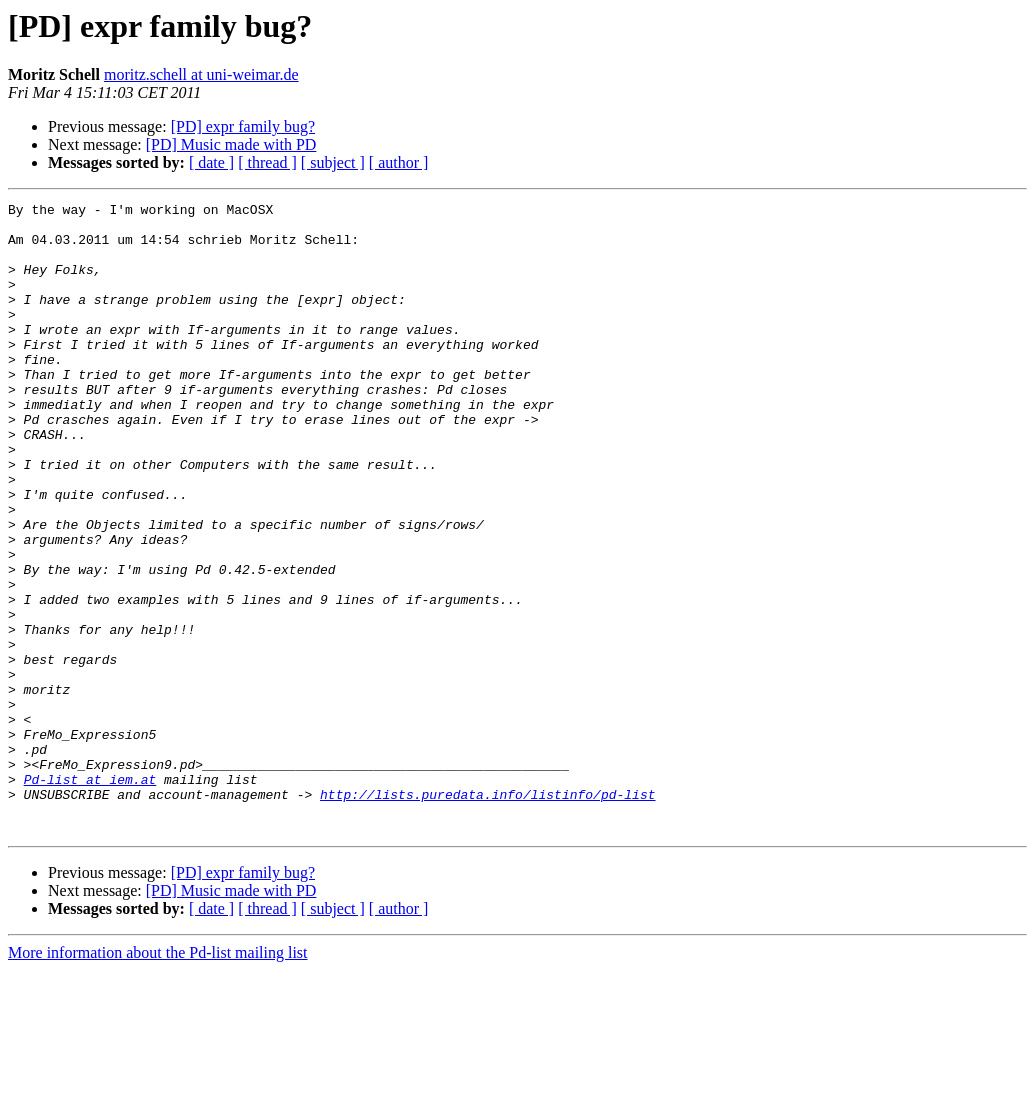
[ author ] (399, 162)
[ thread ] (267, 162)
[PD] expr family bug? (243, 126)
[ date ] (211, 162)
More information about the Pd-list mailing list (158, 1078)
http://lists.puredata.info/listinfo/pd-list (487, 914)
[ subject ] (333, 162)
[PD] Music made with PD (231, 144)
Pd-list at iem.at (90, 896)
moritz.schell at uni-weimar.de (201, 74)
